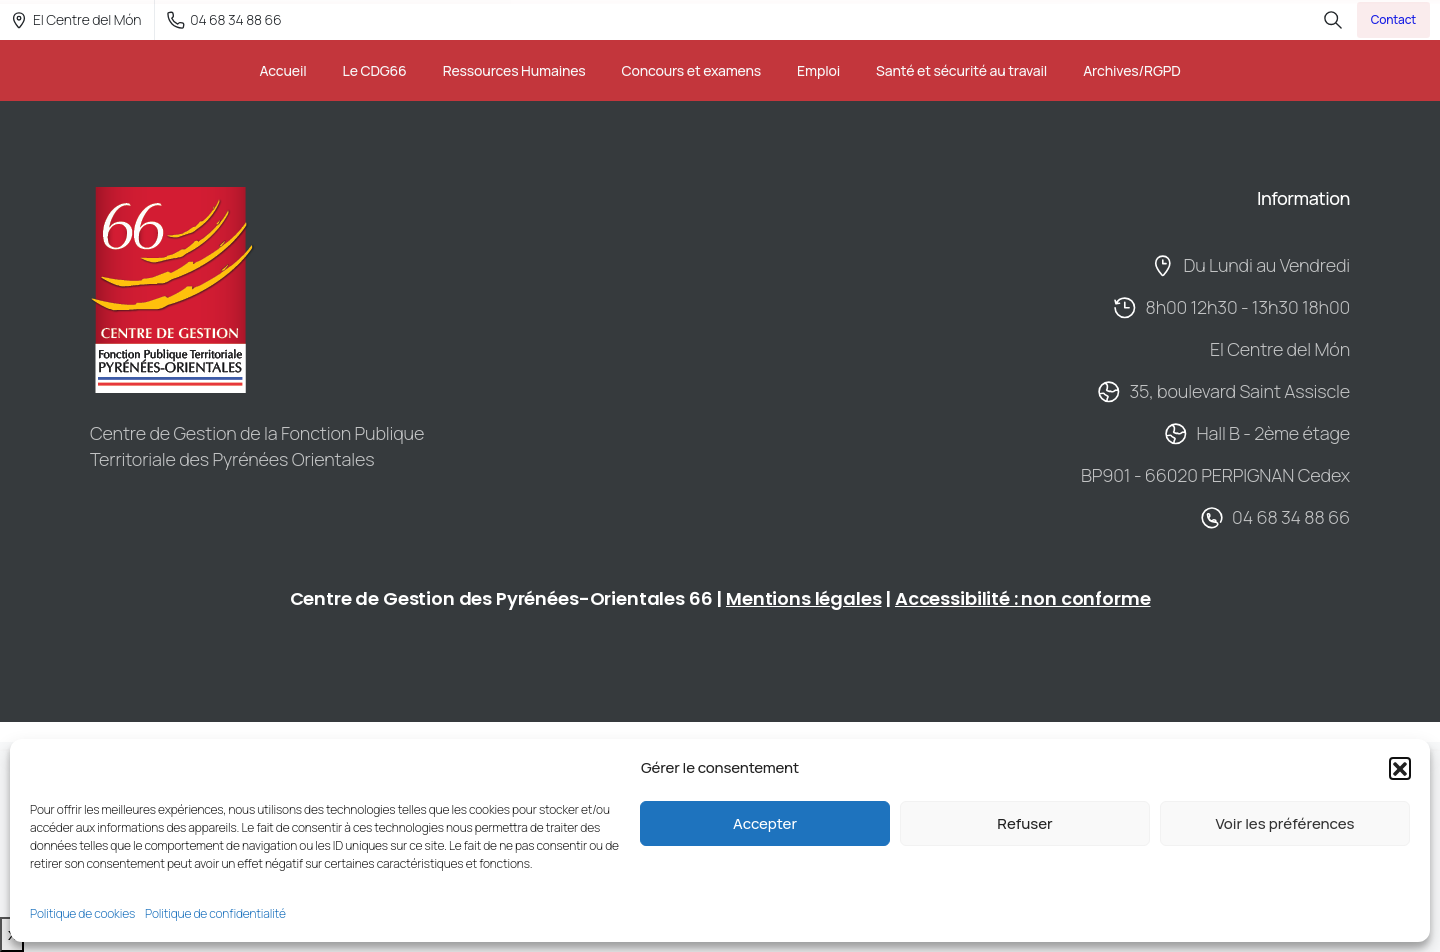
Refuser (1024, 823)
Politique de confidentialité (215, 913)
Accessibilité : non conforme (1023, 598)
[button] (1400, 768)
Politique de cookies (82, 913)
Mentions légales (803, 598)
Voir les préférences (1284, 823)
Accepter (765, 823)
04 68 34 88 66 (224, 19)
